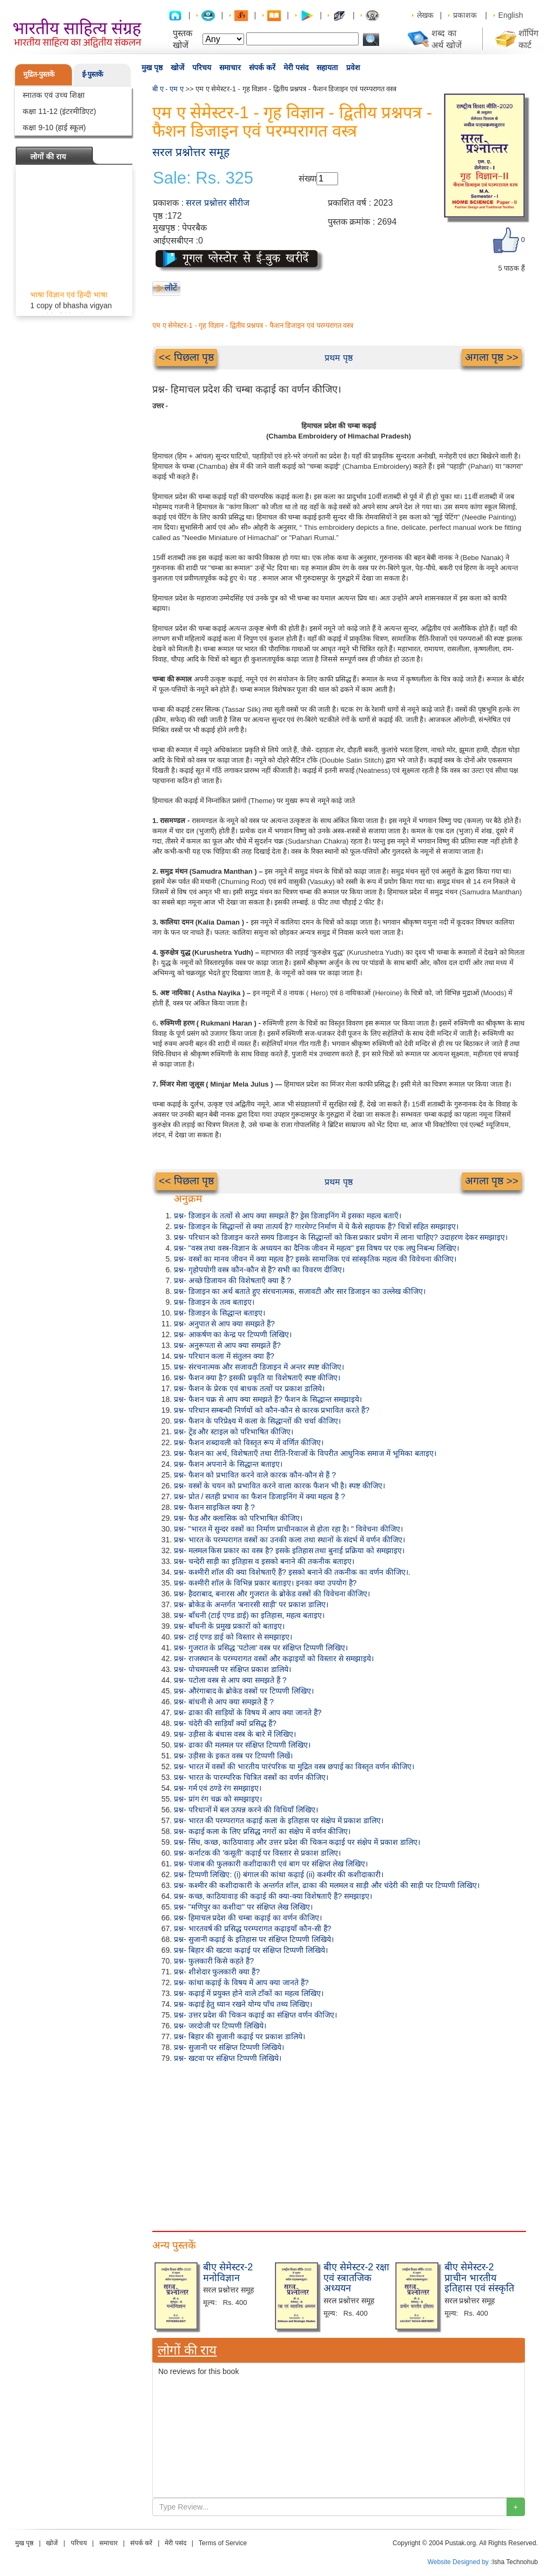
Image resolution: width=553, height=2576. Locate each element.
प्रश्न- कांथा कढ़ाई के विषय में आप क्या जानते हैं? (241, 1982)
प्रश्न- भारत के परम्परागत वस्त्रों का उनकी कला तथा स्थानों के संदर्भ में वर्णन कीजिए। (289, 1539)
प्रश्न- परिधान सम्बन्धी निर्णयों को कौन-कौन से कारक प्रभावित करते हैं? (271, 1410)
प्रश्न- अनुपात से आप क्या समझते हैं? (224, 1323)
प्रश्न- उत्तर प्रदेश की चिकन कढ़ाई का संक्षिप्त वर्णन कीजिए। (255, 2015)
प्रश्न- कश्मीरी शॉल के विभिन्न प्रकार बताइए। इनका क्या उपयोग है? (265, 1583)
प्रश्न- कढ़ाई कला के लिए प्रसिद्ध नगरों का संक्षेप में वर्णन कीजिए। (262, 1831)
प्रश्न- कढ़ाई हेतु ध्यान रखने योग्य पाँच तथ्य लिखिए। (243, 2004)
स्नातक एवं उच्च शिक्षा (54, 95)
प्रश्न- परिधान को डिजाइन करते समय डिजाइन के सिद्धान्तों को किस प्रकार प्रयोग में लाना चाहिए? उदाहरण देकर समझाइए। (341, 1237)
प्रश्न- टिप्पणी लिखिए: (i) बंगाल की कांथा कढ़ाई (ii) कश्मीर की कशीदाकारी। (278, 1874)
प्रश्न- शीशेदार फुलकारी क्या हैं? (217, 1971)
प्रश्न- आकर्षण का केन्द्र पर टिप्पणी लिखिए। (233, 1334)
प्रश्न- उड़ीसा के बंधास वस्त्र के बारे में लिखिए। (235, 1734)
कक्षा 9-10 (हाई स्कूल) (54, 127)
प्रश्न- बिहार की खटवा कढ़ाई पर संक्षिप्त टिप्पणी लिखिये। (251, 1950)
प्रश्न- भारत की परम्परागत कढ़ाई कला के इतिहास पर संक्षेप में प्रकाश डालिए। (278, 1820)
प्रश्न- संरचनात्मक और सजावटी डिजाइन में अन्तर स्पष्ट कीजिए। (259, 1367)
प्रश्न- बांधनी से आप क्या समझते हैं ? (224, 1701)
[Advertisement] (338, 2144)
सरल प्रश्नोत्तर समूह (191, 152)
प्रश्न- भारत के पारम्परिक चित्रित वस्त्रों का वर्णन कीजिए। (251, 1777)
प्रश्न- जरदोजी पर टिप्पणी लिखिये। (220, 2025)
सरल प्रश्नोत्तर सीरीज (217, 202)
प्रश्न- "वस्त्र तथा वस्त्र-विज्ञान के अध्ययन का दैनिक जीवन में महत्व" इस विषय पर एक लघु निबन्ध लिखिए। (316, 1248)
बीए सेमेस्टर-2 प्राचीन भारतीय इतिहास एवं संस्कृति (479, 2278)
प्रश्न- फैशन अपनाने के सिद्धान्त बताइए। (228, 1464)
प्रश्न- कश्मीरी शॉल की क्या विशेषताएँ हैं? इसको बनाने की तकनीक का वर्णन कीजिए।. (292, 1572)
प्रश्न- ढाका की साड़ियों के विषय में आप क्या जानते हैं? (247, 1712)
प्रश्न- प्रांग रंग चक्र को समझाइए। (218, 1799)
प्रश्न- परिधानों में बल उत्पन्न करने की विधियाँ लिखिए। (246, 1809)
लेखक (425, 15)
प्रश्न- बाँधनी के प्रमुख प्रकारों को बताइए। (229, 1626)
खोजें (177, 67)
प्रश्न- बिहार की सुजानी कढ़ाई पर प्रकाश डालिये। (239, 2036)
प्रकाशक (465, 15)
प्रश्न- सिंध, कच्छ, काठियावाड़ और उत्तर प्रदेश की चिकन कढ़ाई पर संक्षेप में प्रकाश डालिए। (297, 1842)
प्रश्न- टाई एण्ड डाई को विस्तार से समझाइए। (233, 1637)
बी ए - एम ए (168, 89)
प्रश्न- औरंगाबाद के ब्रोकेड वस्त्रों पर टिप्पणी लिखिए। (244, 1691)
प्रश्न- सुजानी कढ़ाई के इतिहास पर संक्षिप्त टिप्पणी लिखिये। (254, 1939)
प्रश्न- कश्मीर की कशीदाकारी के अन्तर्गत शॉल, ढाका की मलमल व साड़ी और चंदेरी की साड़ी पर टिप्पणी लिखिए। (327, 1885)
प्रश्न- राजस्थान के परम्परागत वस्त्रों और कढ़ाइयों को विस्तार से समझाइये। (274, 1658)
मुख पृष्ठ (152, 67)
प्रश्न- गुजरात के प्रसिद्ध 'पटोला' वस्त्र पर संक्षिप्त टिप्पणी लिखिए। (261, 1647)
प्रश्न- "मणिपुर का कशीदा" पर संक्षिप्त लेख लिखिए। (243, 1907)
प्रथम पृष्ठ (338, 357)
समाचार (230, 67)
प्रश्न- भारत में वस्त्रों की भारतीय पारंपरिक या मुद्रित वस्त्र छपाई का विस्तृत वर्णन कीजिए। (294, 1766)
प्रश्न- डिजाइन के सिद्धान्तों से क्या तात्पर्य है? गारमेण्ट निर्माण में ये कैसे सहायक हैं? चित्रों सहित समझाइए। (316, 1226)
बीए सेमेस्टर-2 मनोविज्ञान (228, 2272)
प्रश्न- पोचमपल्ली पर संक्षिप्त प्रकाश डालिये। (232, 1669)
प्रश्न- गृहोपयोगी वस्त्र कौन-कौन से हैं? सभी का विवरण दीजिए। (259, 1269)
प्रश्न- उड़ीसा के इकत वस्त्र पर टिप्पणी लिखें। (233, 1755)
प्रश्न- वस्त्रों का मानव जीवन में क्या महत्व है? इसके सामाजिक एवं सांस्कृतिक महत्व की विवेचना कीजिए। (315, 1259)
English (510, 15)
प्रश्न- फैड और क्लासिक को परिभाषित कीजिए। (238, 1518)
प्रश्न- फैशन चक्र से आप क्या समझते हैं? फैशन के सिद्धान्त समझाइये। (268, 1399)
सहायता (327, 67)
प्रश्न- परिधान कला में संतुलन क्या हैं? (224, 1356)
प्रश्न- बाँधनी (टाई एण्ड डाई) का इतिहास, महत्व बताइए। (249, 1615)
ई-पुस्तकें (92, 74)
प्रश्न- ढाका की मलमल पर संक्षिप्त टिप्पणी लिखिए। (242, 1745)
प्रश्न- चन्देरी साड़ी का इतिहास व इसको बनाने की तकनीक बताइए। (264, 1561)
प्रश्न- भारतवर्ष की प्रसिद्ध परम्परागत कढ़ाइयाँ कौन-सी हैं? (252, 1928)
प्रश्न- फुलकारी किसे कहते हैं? (214, 1961)
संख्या (307, 178)
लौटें (171, 287)
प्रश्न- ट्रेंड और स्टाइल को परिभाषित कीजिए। (233, 1431)
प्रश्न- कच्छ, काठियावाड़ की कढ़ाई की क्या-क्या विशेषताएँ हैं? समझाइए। (273, 1896)
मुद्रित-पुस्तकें (39, 74)
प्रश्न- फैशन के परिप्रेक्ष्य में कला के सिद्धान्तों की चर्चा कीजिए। (257, 1421)
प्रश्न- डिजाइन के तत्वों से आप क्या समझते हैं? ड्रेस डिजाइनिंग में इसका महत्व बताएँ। (287, 1215)
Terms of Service (223, 2543)
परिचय (201, 67)
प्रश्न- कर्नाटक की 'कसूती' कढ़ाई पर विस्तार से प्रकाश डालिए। (257, 1853)
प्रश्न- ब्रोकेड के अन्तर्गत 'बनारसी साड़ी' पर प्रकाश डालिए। (251, 1604)
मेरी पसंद (296, 67)
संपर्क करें (262, 67)
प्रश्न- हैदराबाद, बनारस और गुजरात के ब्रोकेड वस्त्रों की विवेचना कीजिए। (272, 1593)
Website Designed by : (460, 2562)
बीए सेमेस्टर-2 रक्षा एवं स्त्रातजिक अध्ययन (356, 2278)
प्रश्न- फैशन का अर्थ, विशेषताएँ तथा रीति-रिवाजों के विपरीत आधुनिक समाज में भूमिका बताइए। (305, 1453)
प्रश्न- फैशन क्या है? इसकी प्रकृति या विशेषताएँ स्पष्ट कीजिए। (257, 1377)
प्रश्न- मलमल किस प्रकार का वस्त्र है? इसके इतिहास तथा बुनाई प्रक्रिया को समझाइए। (289, 1550)
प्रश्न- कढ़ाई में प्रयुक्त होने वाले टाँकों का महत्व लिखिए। (248, 1993)
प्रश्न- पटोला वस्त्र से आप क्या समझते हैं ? (230, 1680)
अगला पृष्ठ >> (491, 357)
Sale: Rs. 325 (203, 178)
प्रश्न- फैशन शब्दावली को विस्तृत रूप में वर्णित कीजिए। (248, 1442)
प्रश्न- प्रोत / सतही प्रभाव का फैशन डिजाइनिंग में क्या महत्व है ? (259, 1496)
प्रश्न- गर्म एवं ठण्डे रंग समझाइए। (217, 1788)
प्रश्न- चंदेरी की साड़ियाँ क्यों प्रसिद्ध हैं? (225, 1723)
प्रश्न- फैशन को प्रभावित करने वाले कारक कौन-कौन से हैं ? (255, 1475)
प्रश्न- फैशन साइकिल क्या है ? (214, 1507)
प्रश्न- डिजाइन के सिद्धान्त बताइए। (219, 1313)
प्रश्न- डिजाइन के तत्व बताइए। (214, 1302)
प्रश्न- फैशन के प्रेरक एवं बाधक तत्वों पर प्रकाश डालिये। (249, 1388)
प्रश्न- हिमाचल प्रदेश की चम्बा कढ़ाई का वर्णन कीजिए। (248, 1917)
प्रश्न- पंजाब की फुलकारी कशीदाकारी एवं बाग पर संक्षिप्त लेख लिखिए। (271, 1863)
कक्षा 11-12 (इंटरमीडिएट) (59, 111)
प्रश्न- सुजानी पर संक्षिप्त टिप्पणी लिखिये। (229, 2047)
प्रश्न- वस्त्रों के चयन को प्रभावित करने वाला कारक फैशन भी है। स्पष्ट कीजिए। (279, 1485)
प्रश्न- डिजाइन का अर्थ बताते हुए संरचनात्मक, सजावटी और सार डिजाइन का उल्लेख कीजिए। (300, 1291)
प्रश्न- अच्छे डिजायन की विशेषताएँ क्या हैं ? (232, 1280)
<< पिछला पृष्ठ (186, 357)
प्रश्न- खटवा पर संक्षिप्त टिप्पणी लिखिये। (227, 2058)
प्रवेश (353, 67)
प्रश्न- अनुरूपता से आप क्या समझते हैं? (227, 1345)
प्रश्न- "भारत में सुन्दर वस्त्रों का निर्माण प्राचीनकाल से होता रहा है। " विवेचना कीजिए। (288, 1529)
